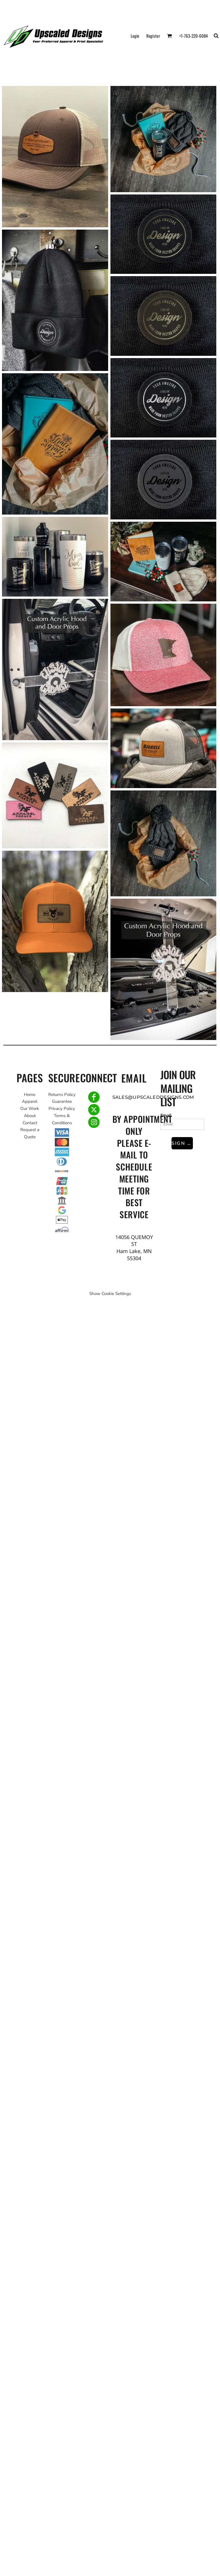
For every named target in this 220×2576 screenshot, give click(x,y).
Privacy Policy (62, 1108)
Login (135, 36)
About (30, 1116)
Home (29, 1094)
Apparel (29, 1101)
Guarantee (62, 1101)
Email (165, 1115)
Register (153, 36)
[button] (169, 35)
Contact (30, 1123)
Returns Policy (62, 1094)
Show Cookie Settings (110, 1293)
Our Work (29, 1108)
